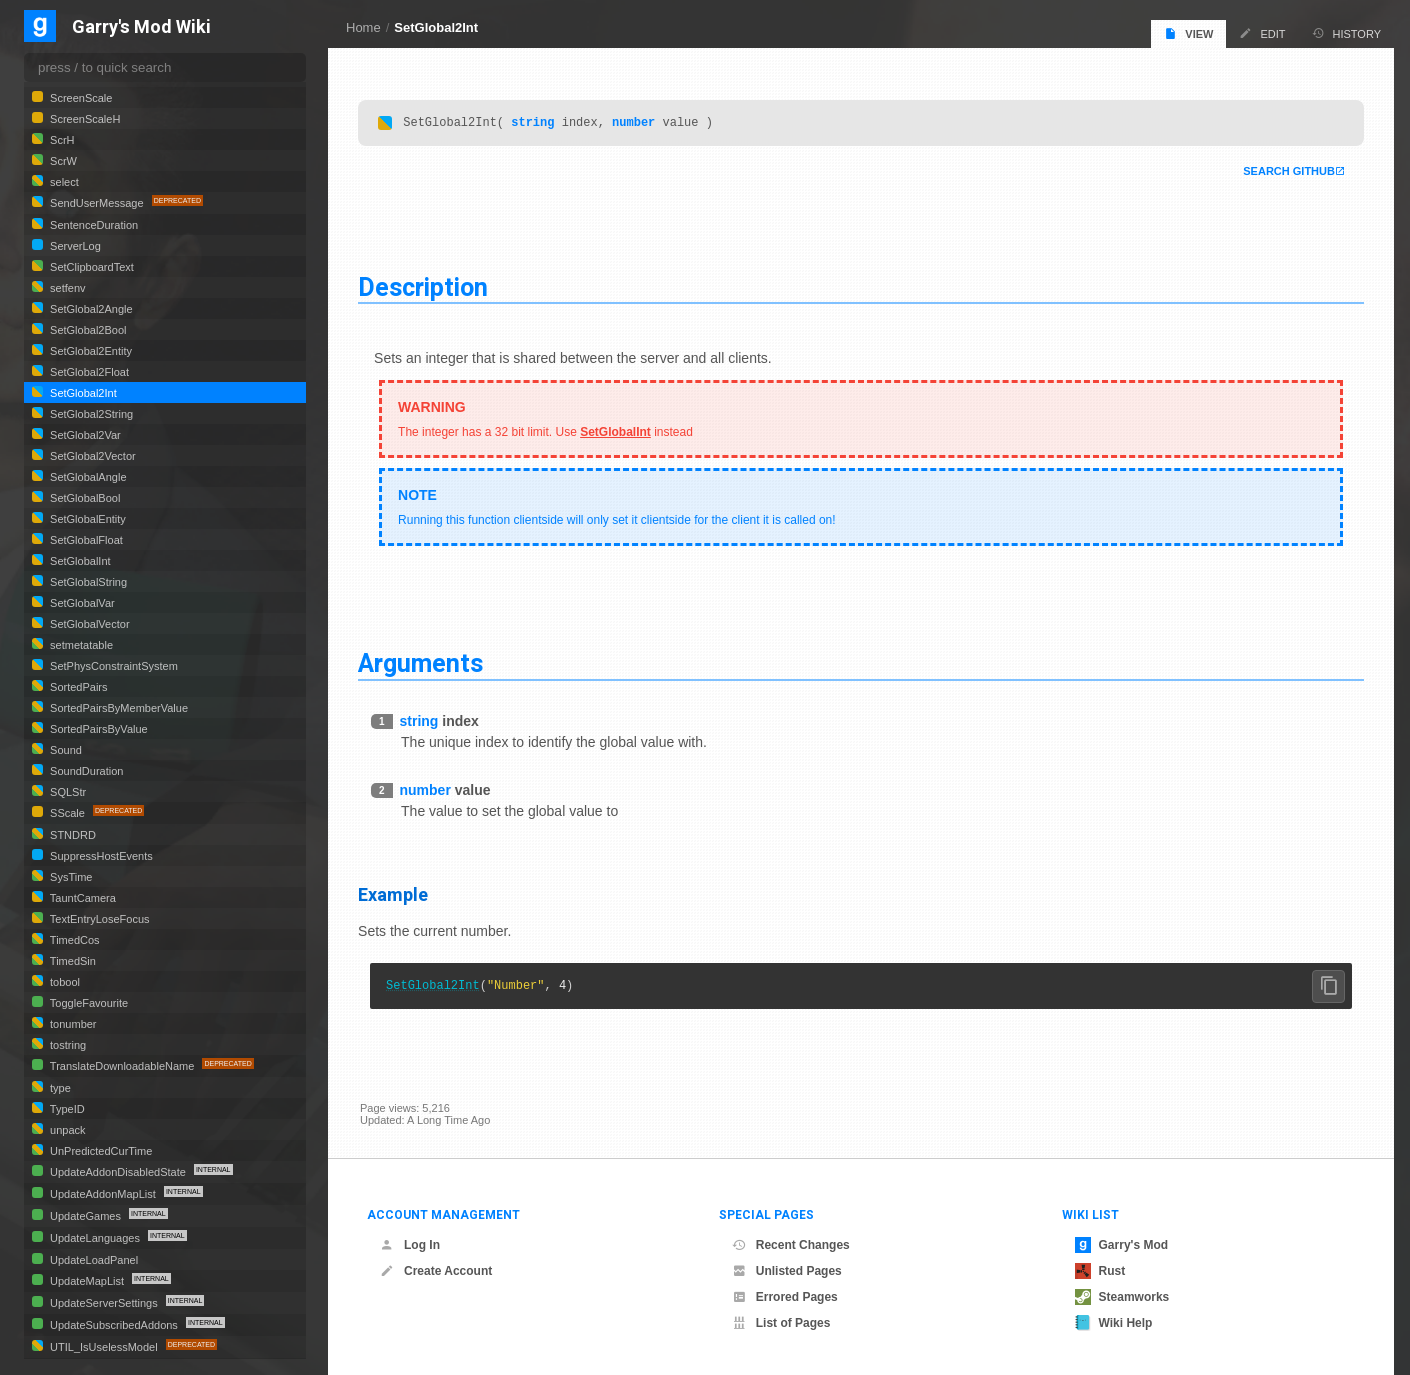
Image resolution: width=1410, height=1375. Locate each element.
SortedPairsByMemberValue (117, 708)
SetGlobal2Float (88, 372)
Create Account (436, 1271)
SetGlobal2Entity (89, 351)
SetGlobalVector (88, 624)
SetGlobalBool (83, 498)
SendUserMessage (97, 203)
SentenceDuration (92, 225)
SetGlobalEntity (86, 519)
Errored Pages (785, 1297)
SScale (67, 813)
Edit (1262, 33)
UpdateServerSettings (104, 1303)
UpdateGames (85, 1216)
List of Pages (781, 1323)
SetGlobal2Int (436, 27)
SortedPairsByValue (97, 729)
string (534, 124)
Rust (1100, 1271)
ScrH (61, 140)
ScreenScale (79, 98)
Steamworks (1122, 1297)
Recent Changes (791, 1245)
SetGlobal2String (90, 414)
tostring (66, 1045)
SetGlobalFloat (85, 540)
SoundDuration (85, 771)
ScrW (62, 161)
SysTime (69, 877)
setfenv (66, 288)
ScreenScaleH (83, 119)
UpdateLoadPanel (92, 1260)
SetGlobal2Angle (90, 309)
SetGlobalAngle (87, 477)
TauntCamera (81, 898)
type (59, 1088)
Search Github (1287, 174)
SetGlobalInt (617, 435)
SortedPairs (77, 687)
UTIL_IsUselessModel (104, 1347)
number (635, 124)
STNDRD (71, 835)
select (63, 182)
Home (363, 27)
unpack (66, 1130)
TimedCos (73, 940)
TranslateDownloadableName (122, 1066)
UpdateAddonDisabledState (118, 1172)
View (1188, 33)
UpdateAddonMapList (103, 1194)
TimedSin (71, 961)
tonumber (72, 1024)
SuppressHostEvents (100, 856)
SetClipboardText (90, 267)
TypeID (66, 1109)
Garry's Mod (1122, 1245)
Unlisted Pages (787, 1271)
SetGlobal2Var (84, 435)
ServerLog (74, 246)
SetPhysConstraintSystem (112, 666)
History (1347, 33)
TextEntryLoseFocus (98, 919)
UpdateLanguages (95, 1238)
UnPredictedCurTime (99, 1151)
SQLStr (66, 792)
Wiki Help (1114, 1323)
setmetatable (80, 645)
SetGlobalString (87, 582)
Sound (64, 750)
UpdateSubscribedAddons (114, 1325)
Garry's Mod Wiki (141, 27)
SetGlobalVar (81, 603)
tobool (63, 982)
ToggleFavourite (87, 1003)
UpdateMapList (87, 1281)
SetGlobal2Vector (91, 456)
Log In (410, 1245)
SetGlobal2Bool (87, 330)
